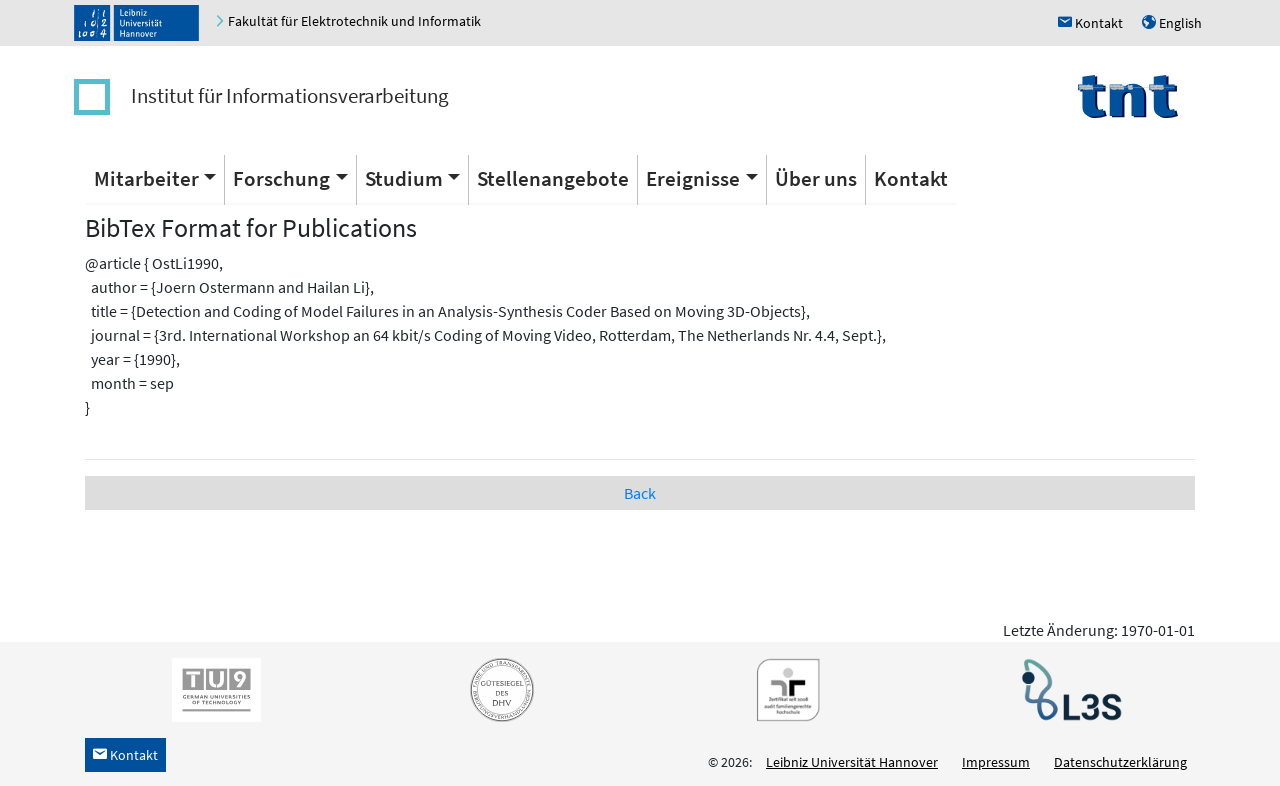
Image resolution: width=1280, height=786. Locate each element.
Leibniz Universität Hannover (852, 762)
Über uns (816, 178)
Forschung (281, 178)
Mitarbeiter (146, 178)
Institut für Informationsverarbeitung (290, 95)
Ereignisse (693, 178)
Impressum (996, 762)
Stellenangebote (553, 178)
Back (640, 493)
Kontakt (911, 178)
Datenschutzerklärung (1120, 762)
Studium (404, 178)
